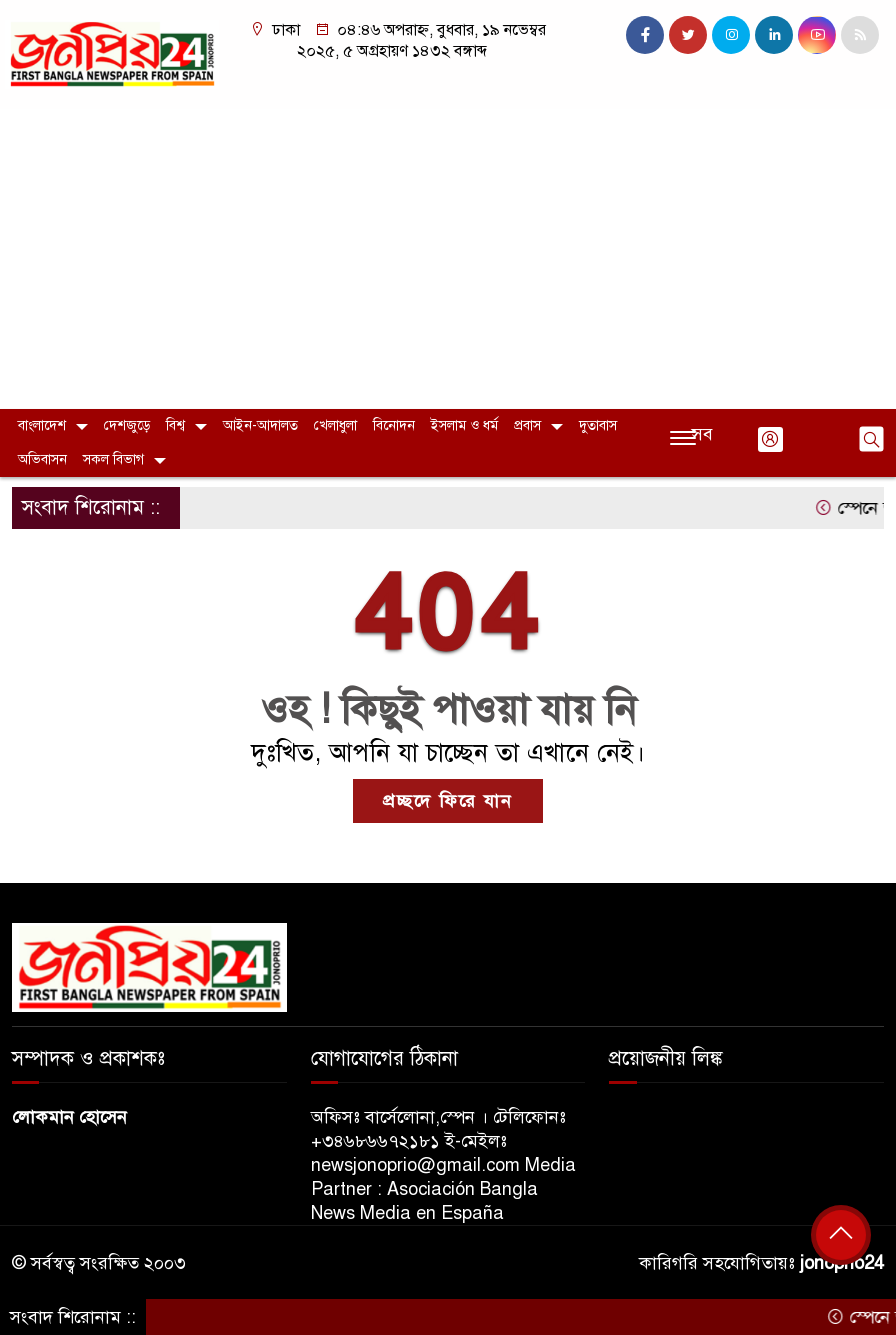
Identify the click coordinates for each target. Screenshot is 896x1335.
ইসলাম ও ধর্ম (464, 425)
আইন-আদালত (260, 425)
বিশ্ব (175, 425)
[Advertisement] (448, 259)
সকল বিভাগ (113, 459)
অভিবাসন (42, 459)
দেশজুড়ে (127, 425)
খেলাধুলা (335, 425)
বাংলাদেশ (42, 425)
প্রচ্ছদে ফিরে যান (448, 801)
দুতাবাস (598, 425)
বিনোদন (394, 425)
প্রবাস (527, 425)
